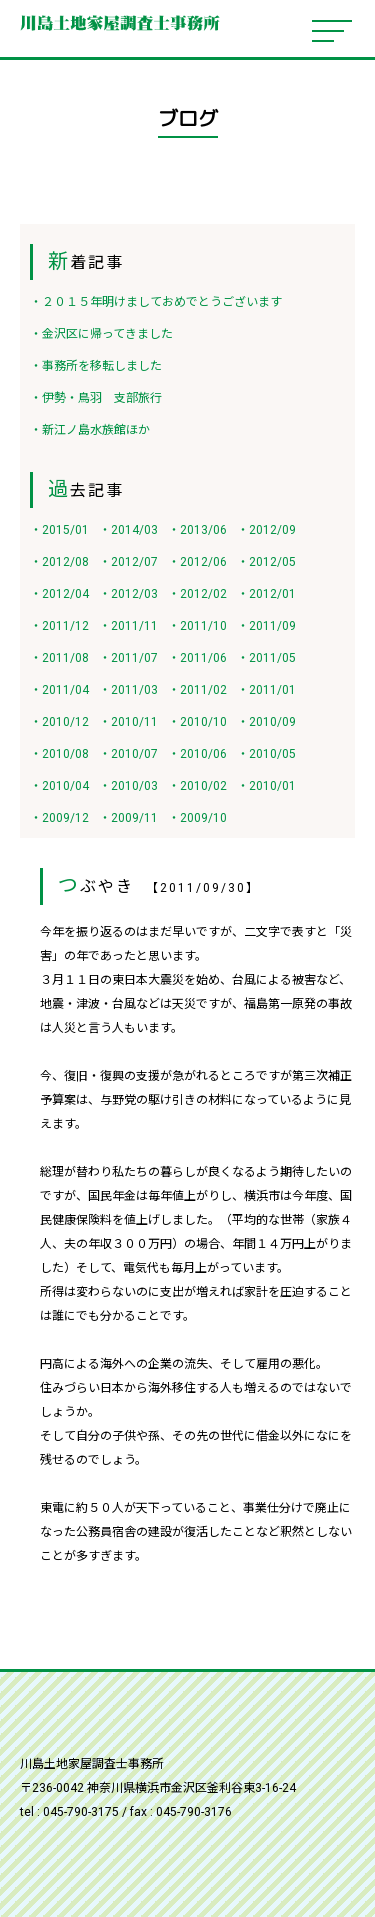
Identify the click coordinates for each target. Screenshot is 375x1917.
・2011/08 (59, 658)
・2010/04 (59, 786)
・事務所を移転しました (96, 366)
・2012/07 (128, 562)
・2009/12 (59, 818)
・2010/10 (197, 722)
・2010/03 (128, 786)
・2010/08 (59, 754)
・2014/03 (128, 530)
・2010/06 (197, 754)
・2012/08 (59, 562)
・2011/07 (128, 658)
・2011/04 (59, 690)
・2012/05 (266, 562)
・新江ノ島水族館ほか (90, 430)
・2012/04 (59, 594)
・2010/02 (197, 786)
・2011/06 (197, 658)
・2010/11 (128, 722)
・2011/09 (266, 626)
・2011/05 (266, 658)
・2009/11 (128, 818)
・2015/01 (59, 530)
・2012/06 (197, 562)
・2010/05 (266, 754)
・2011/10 (197, 626)
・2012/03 (128, 594)
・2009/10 (197, 818)
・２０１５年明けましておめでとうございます (156, 302)
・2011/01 (266, 690)
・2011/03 (128, 690)
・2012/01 (266, 594)
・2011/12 (59, 626)
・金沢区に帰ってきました (101, 334)
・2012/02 (197, 594)
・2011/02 (197, 690)
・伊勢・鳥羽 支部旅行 (96, 398)
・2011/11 (128, 626)
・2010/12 (59, 722)
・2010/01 (266, 786)
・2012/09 (266, 530)
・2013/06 (197, 530)
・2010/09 (266, 722)
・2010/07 (128, 754)
